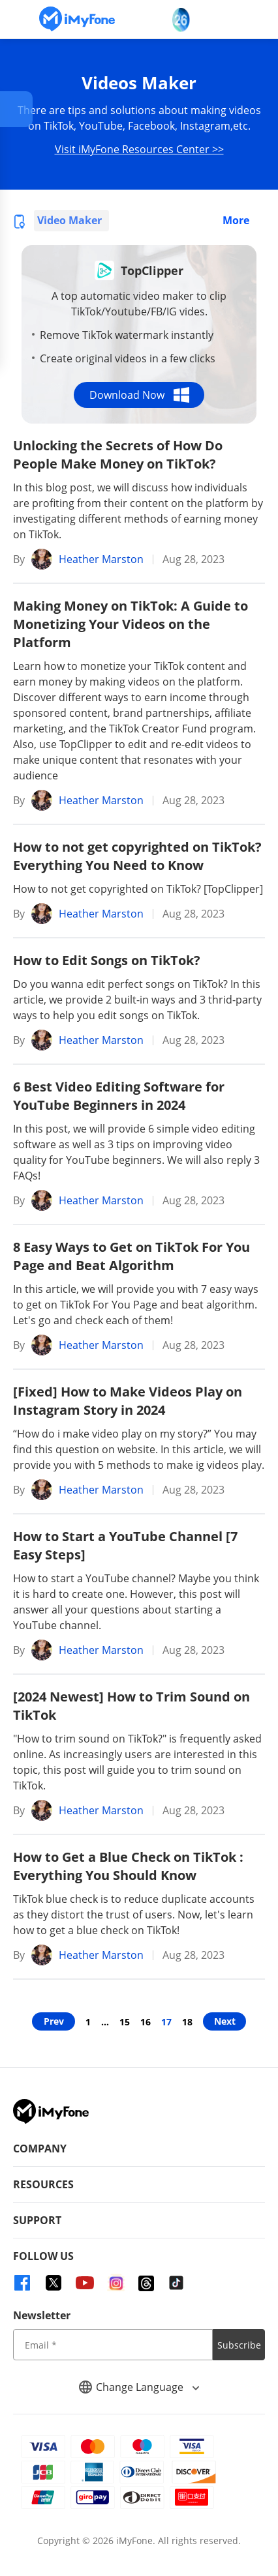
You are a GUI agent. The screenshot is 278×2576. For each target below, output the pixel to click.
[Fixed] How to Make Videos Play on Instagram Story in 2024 (127, 1401)
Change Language (139, 2387)
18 (187, 2022)
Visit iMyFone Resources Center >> (139, 149)
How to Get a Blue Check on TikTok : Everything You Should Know (128, 1866)
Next (225, 2021)
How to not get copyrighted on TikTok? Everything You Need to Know (137, 856)
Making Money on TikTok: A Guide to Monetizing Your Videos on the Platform (130, 624)
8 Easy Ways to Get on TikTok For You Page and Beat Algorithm (131, 1256)
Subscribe (239, 2345)
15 (124, 2022)
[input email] (113, 2344)
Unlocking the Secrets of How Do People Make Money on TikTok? (118, 454)
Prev (54, 2021)
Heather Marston (101, 559)
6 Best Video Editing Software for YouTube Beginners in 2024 (118, 1096)
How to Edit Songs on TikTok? (106, 960)
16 (145, 2022)
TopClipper (152, 270)
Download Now (139, 395)
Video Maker (69, 220)
